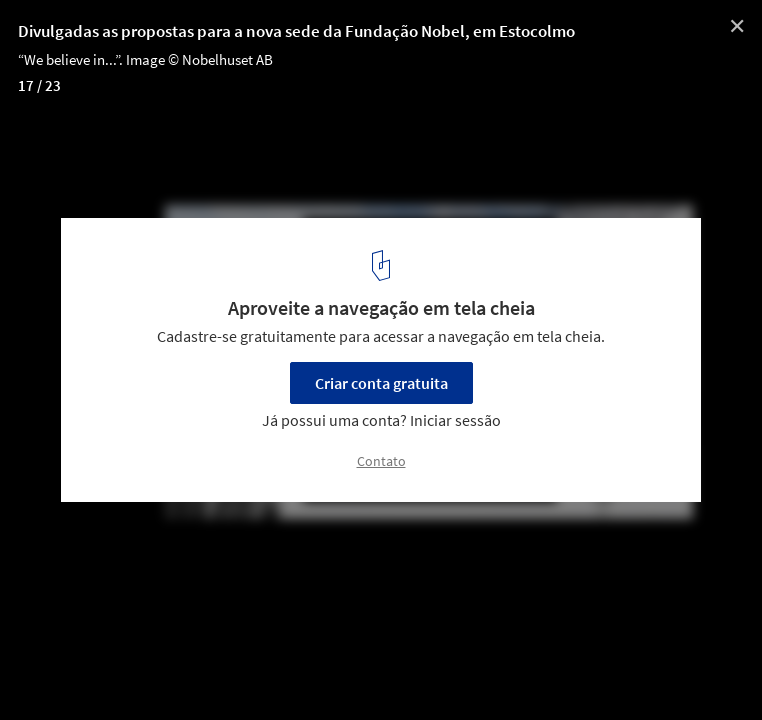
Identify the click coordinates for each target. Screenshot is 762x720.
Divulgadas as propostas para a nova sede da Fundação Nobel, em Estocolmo (296, 31)
